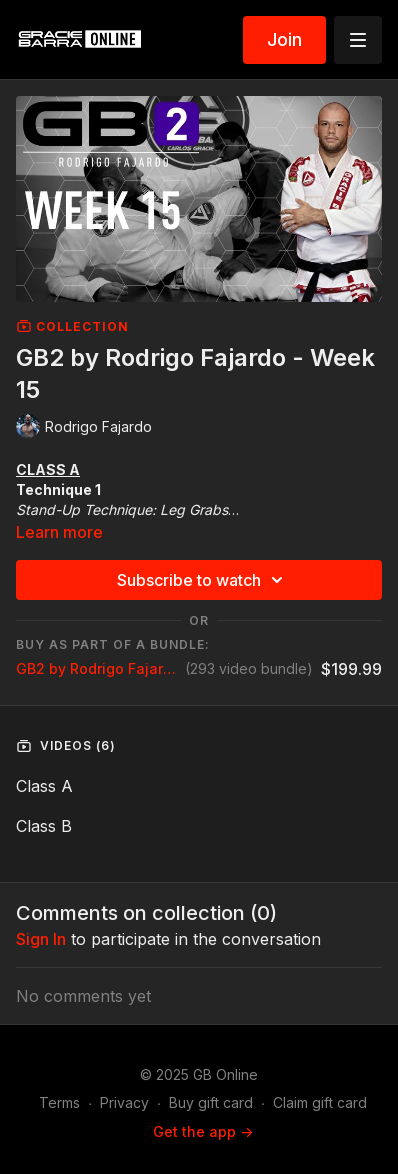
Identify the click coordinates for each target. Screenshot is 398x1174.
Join (284, 39)
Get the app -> (203, 1131)
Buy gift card (211, 1102)
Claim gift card (320, 1102)
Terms (59, 1102)
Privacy (124, 1102)
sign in (41, 939)
